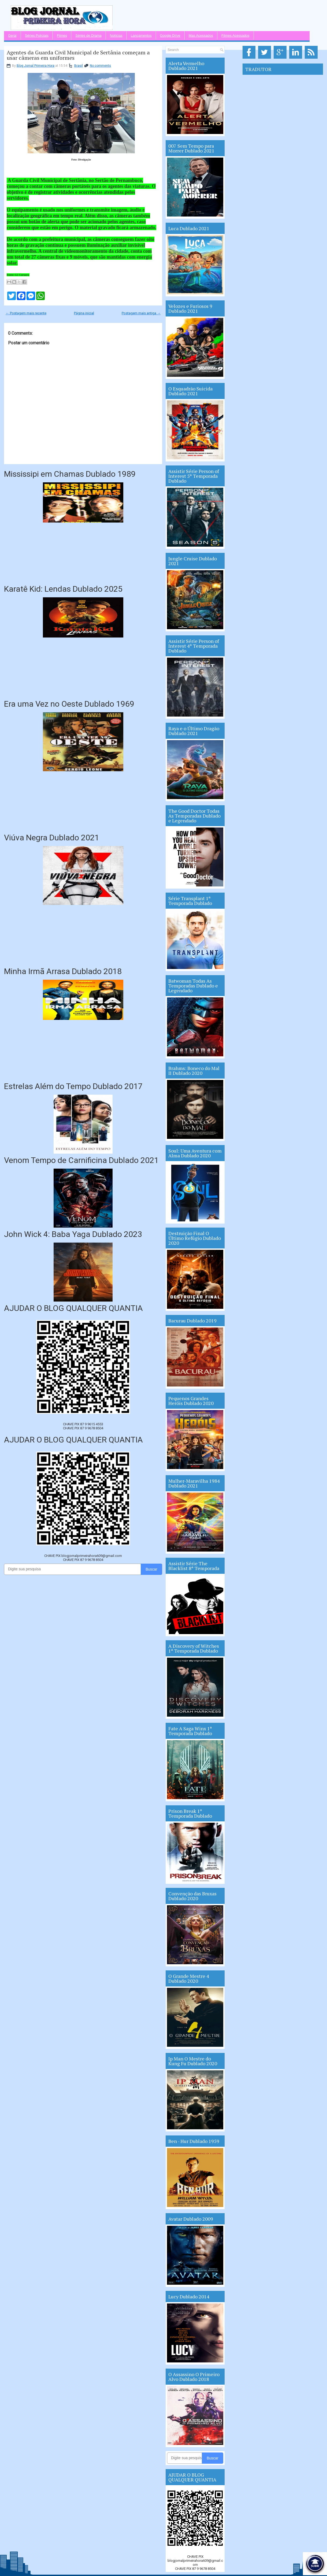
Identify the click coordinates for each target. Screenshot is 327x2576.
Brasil (78, 66)
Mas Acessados (201, 35)
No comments (100, 66)
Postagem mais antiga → (141, 313)
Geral (12, 35)
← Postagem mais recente (26, 313)
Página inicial (84, 313)
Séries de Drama (88, 35)
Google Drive (170, 35)
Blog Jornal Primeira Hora (35, 66)
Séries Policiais (37, 35)
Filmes (62, 35)
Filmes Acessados (235, 35)
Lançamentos (141, 35)
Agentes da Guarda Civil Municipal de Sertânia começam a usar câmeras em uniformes (78, 55)
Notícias (116, 35)
